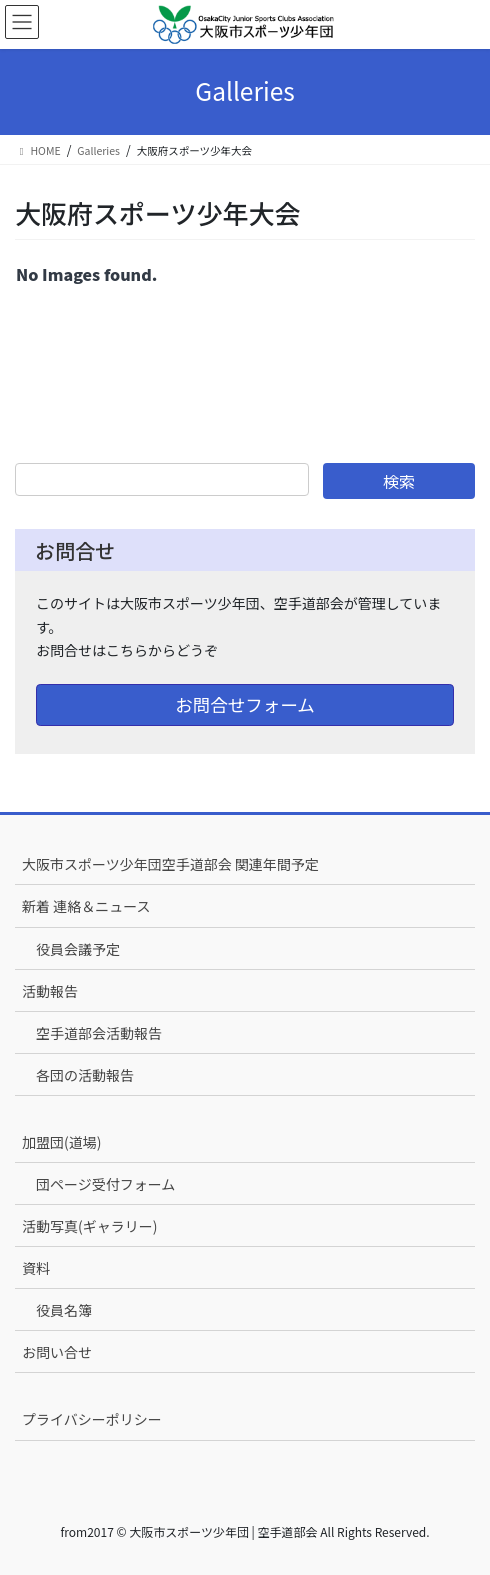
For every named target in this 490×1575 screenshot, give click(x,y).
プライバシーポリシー (92, 1419)
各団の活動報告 (85, 1075)
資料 (36, 1268)
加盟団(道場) (61, 1142)
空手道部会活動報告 (99, 1033)
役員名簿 (64, 1310)
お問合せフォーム (244, 704)
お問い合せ (57, 1352)
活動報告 (50, 991)
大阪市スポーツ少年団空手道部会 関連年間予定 (170, 864)
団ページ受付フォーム (105, 1184)
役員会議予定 (78, 949)
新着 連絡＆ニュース (86, 906)
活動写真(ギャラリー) (89, 1226)
